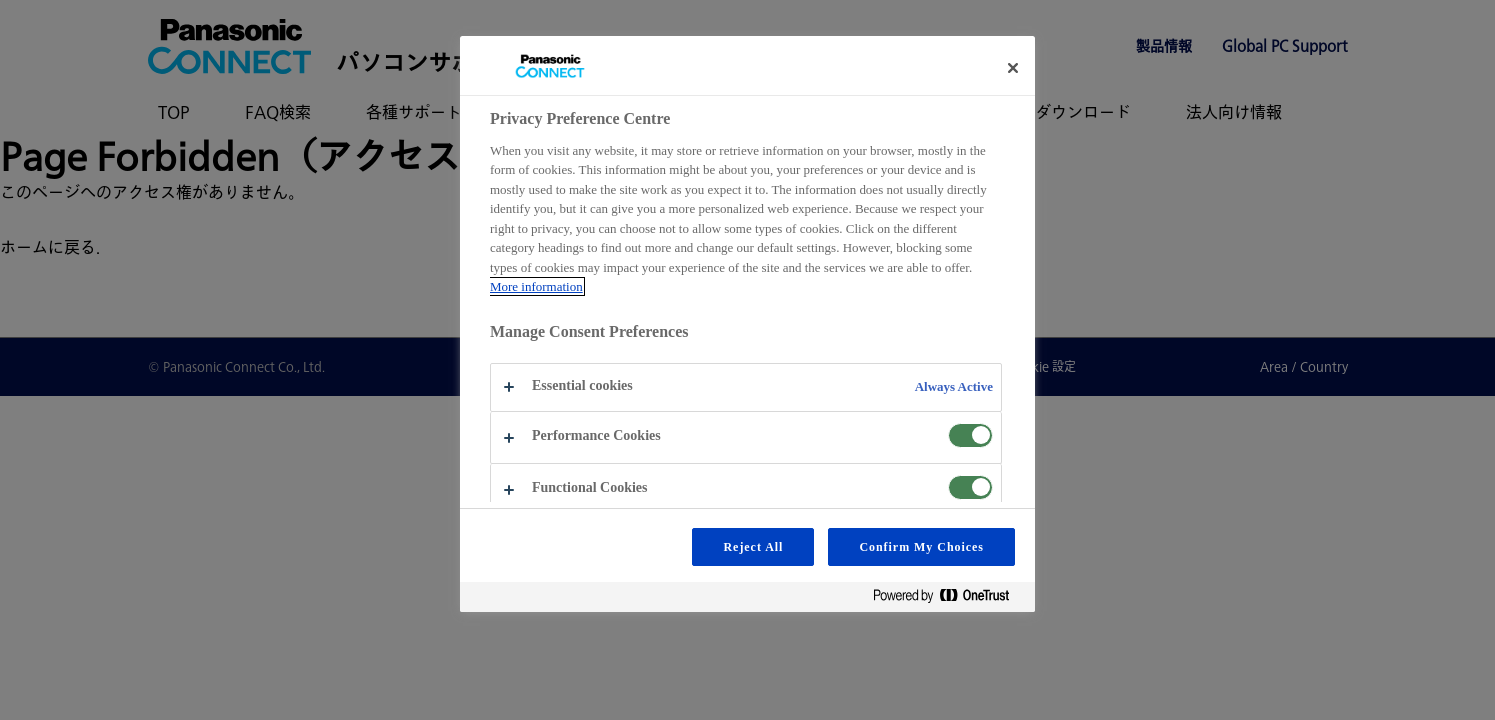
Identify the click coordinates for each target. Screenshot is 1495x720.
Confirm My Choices (921, 547)
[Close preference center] (1013, 68)
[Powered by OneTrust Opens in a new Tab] (949, 599)
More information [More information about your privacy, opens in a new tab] (536, 286)
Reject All (753, 547)
